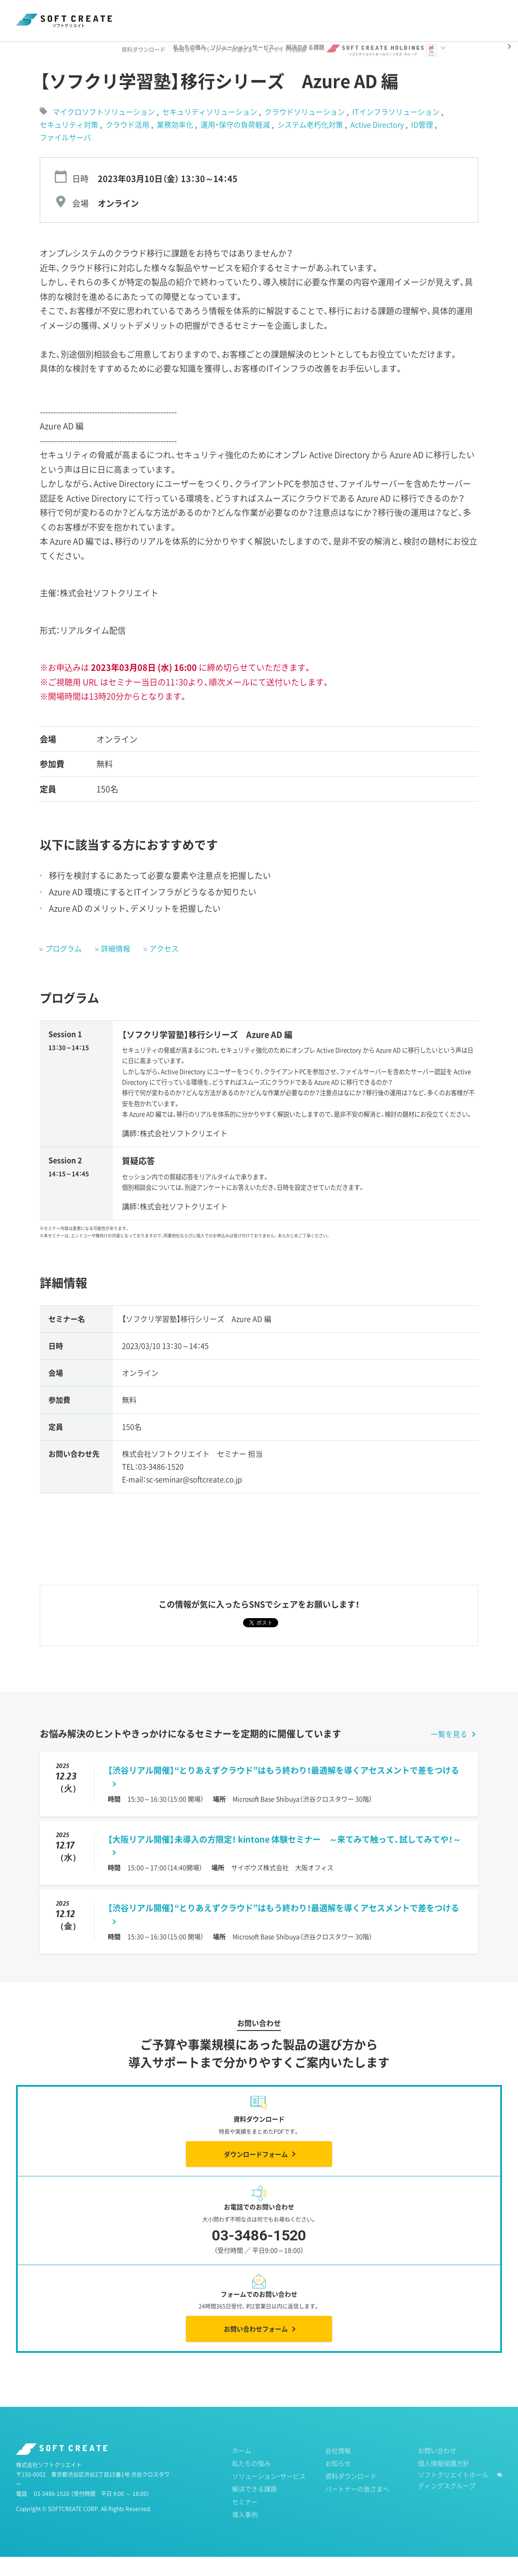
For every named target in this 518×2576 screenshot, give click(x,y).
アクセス (164, 967)
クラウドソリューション (305, 130)
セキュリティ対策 (70, 143)
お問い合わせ (437, 2469)
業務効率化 (176, 143)
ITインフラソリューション (396, 130)
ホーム (25, 50)
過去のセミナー (112, 50)
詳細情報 (115, 967)
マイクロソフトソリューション (104, 130)
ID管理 (423, 143)
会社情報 (338, 2469)
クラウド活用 (128, 143)
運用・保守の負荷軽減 (236, 143)
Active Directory (378, 143)
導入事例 (245, 2533)
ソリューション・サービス (269, 2495)
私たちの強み (251, 2482)
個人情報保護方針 (443, 2482)
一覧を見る (449, 1753)
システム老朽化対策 (311, 143)
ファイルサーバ (65, 156)
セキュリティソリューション (210, 130)
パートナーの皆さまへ (242, 15)
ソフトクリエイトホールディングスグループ (453, 2499)
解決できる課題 (254, 2507)
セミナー (62, 50)
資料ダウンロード (154, 15)
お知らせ (195, 15)
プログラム (63, 967)
